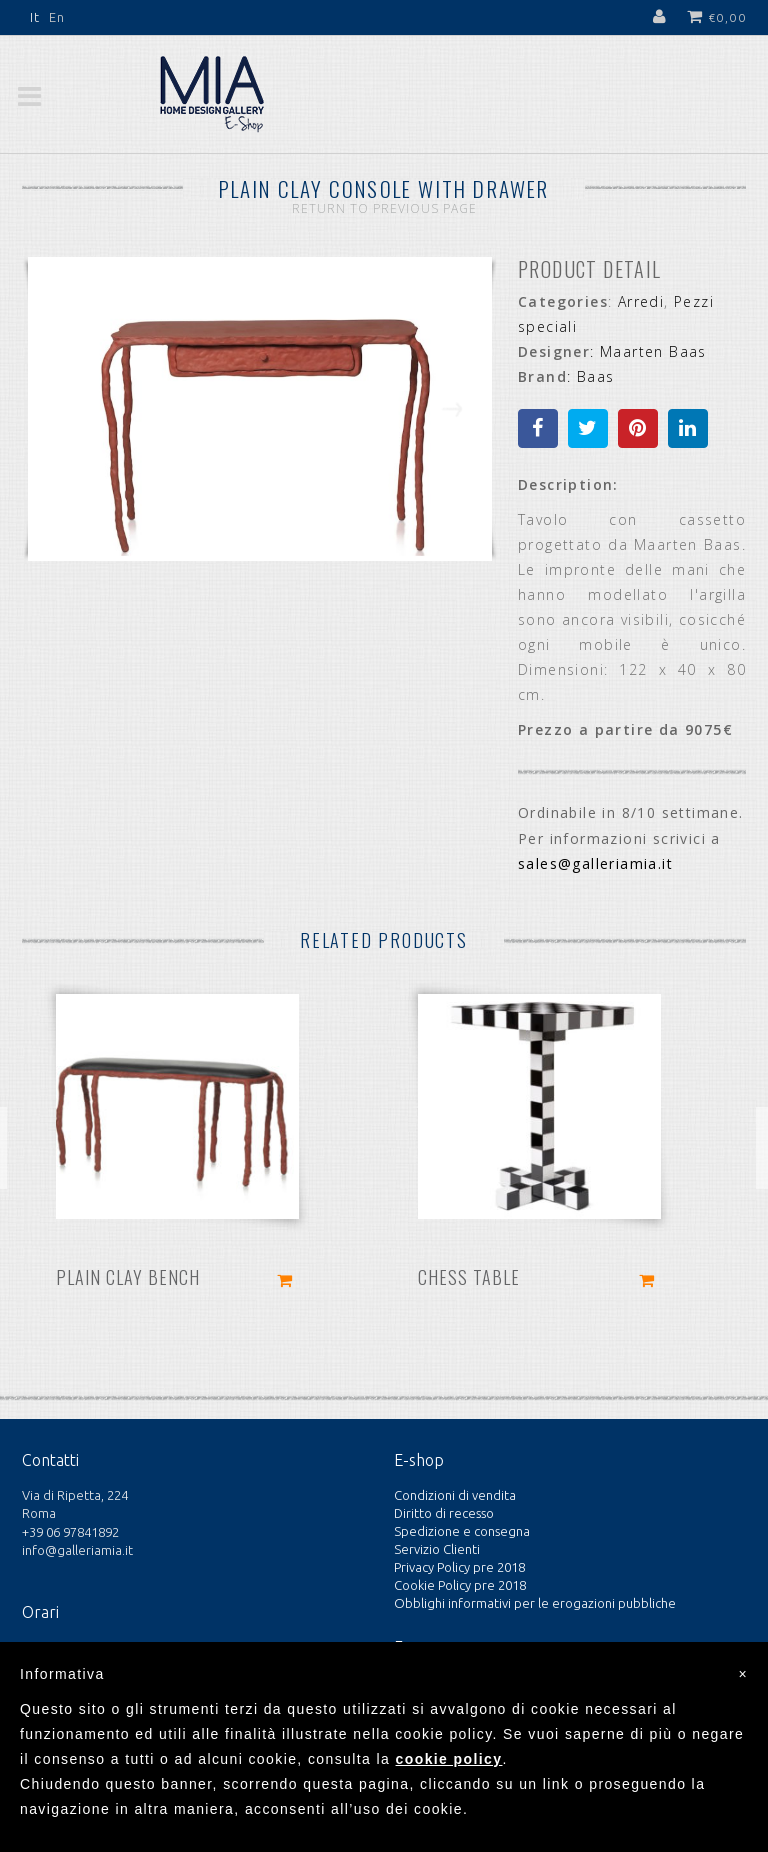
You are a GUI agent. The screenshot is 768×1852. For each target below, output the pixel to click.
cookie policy (449, 1759)
